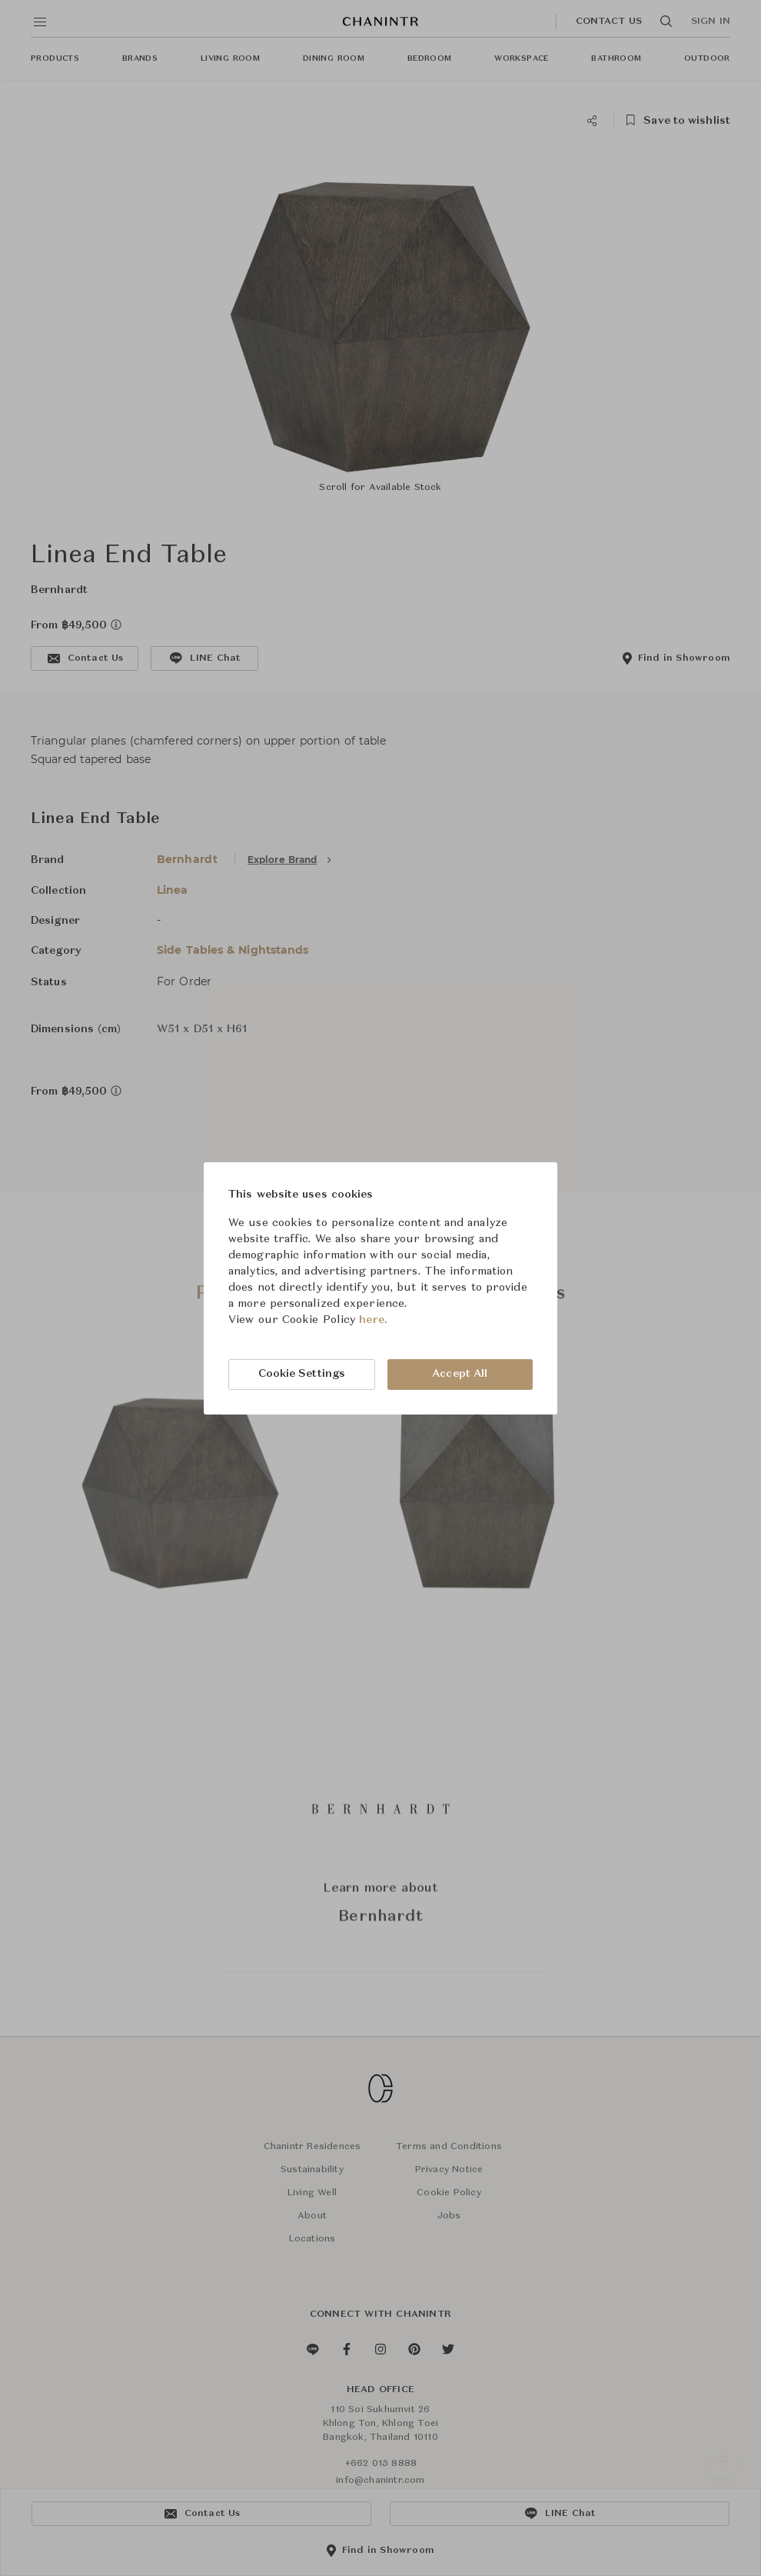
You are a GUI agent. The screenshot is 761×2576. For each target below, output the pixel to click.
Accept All (459, 1373)
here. (373, 1320)
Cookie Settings (302, 1373)
